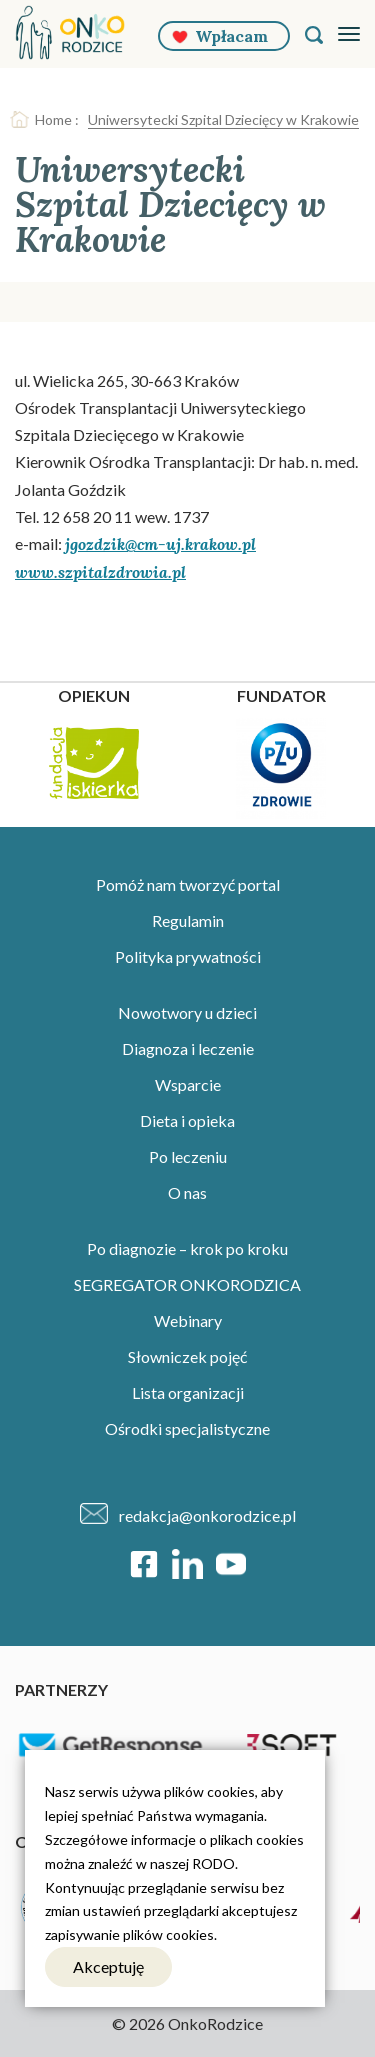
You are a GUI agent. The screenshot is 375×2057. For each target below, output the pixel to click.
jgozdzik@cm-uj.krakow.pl (160, 544)
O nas (187, 1192)
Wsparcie (188, 1084)
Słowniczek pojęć (187, 1356)
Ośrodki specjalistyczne (187, 1428)
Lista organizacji (188, 1392)
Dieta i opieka (187, 1120)
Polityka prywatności (188, 956)
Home (53, 119)
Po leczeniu (188, 1156)
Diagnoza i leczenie (188, 1048)
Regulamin (188, 920)
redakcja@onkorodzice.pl (207, 1515)
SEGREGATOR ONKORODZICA (187, 1284)
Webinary (188, 1320)
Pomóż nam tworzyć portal (188, 884)
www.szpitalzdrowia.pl (100, 572)
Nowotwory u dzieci (187, 1012)
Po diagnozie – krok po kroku (187, 1248)
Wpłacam (231, 36)
